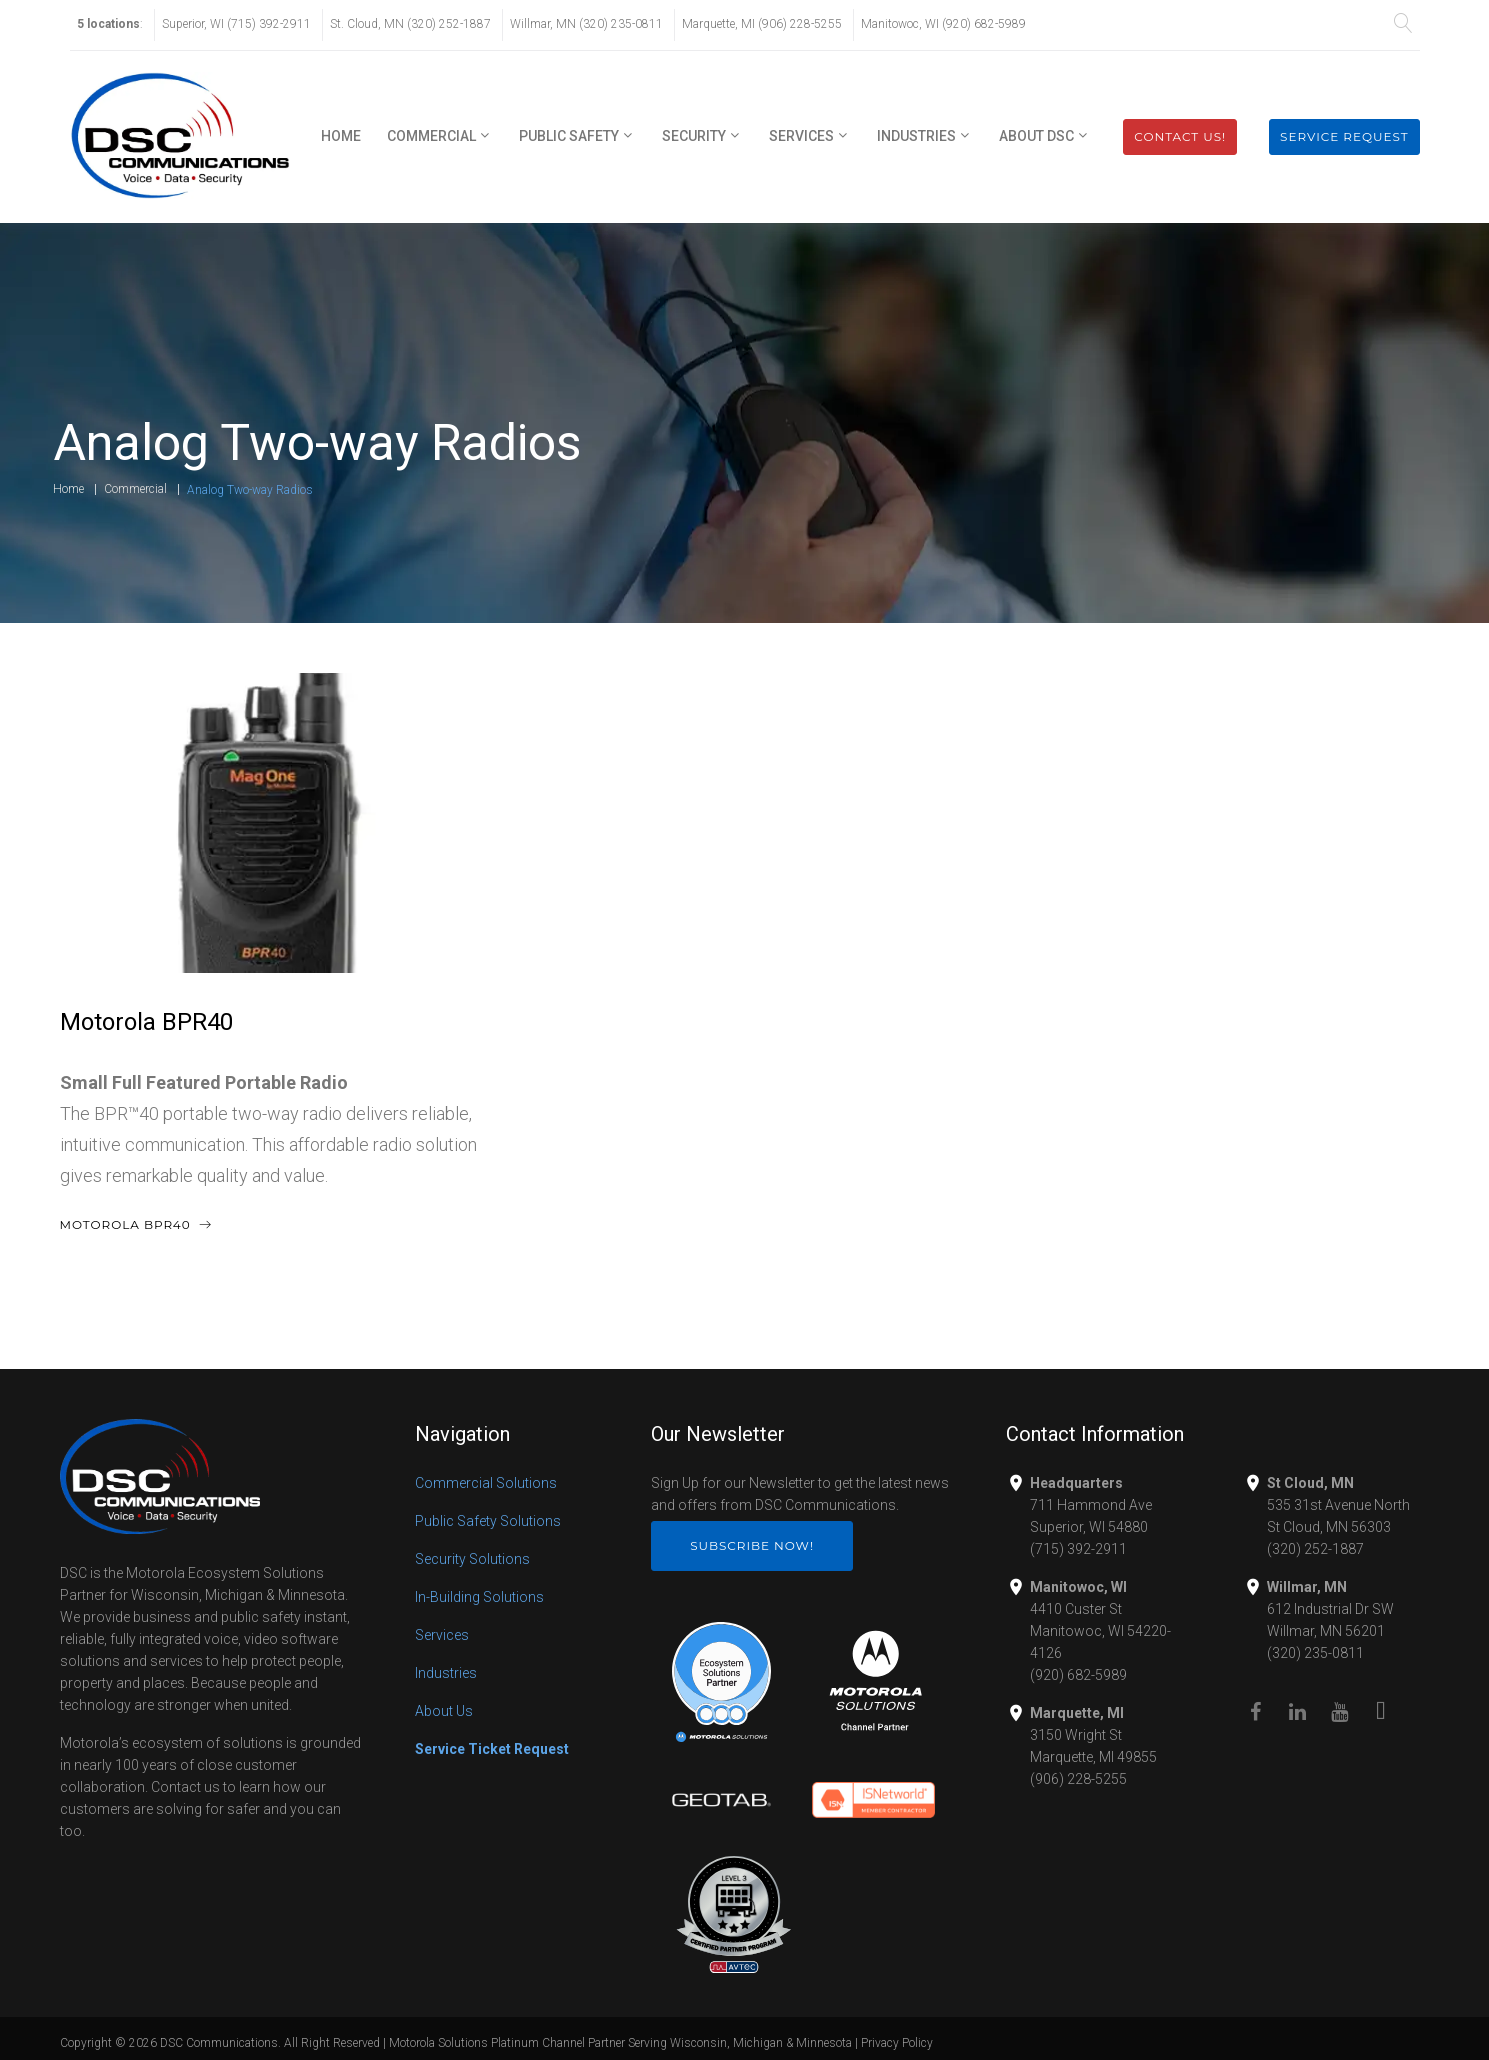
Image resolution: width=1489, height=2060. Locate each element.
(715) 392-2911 (1078, 1549)
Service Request (1344, 136)
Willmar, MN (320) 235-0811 (586, 24)
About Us (444, 1711)
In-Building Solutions (479, 1597)
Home (341, 136)
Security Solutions (472, 1559)
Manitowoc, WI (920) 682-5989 (943, 24)
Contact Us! (1180, 136)
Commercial (431, 136)
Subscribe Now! (752, 1545)
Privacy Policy (897, 2043)
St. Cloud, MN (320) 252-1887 (410, 24)
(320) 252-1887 (1315, 1549)
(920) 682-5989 (1078, 1675)
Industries (916, 136)
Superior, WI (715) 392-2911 (236, 24)
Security (694, 136)
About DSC (1036, 136)
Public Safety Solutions (488, 1521)
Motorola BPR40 (146, 1022)
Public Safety (569, 136)
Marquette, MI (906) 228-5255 (762, 24)
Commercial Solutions (486, 1483)
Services (801, 136)
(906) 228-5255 (1078, 1779)
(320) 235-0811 (1315, 1653)
